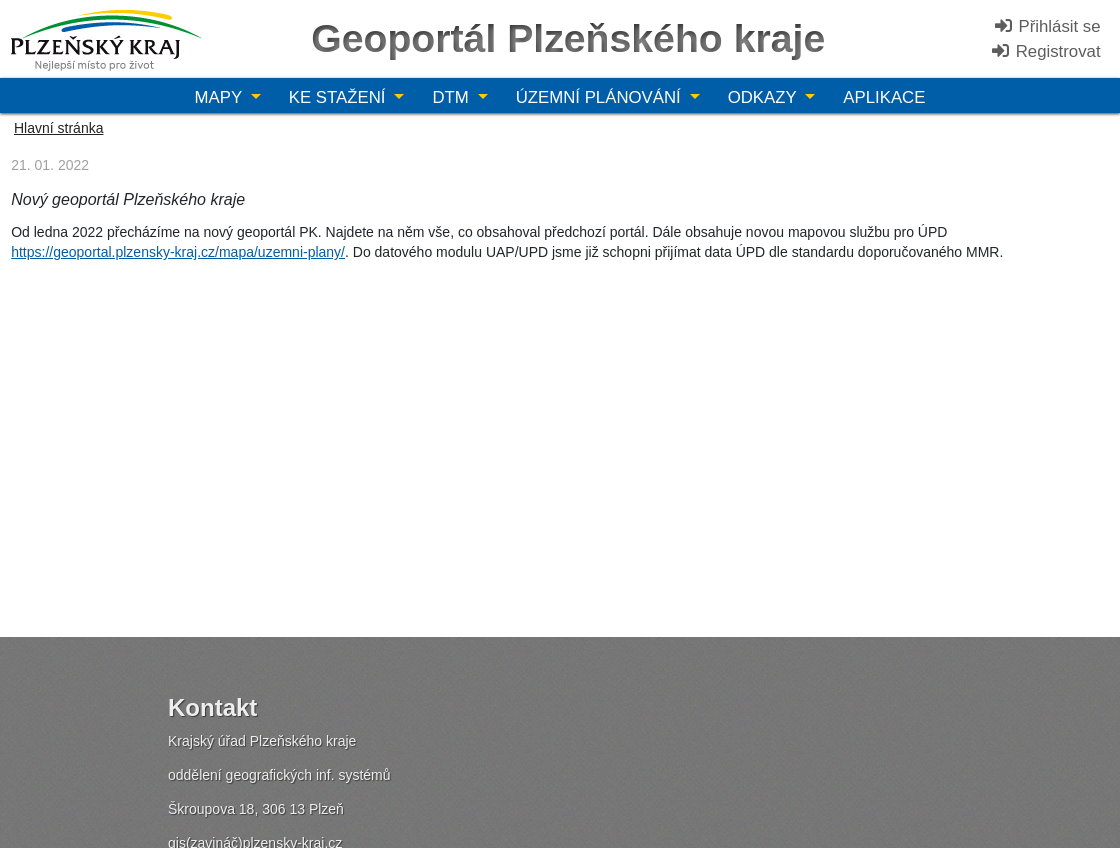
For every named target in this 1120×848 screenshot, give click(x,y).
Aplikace (884, 97)
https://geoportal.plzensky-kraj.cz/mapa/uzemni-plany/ (178, 252)
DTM (452, 97)
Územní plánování (601, 97)
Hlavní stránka (58, 128)
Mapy (221, 97)
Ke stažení (339, 97)
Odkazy (764, 97)
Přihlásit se (1047, 26)
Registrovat (1045, 51)
